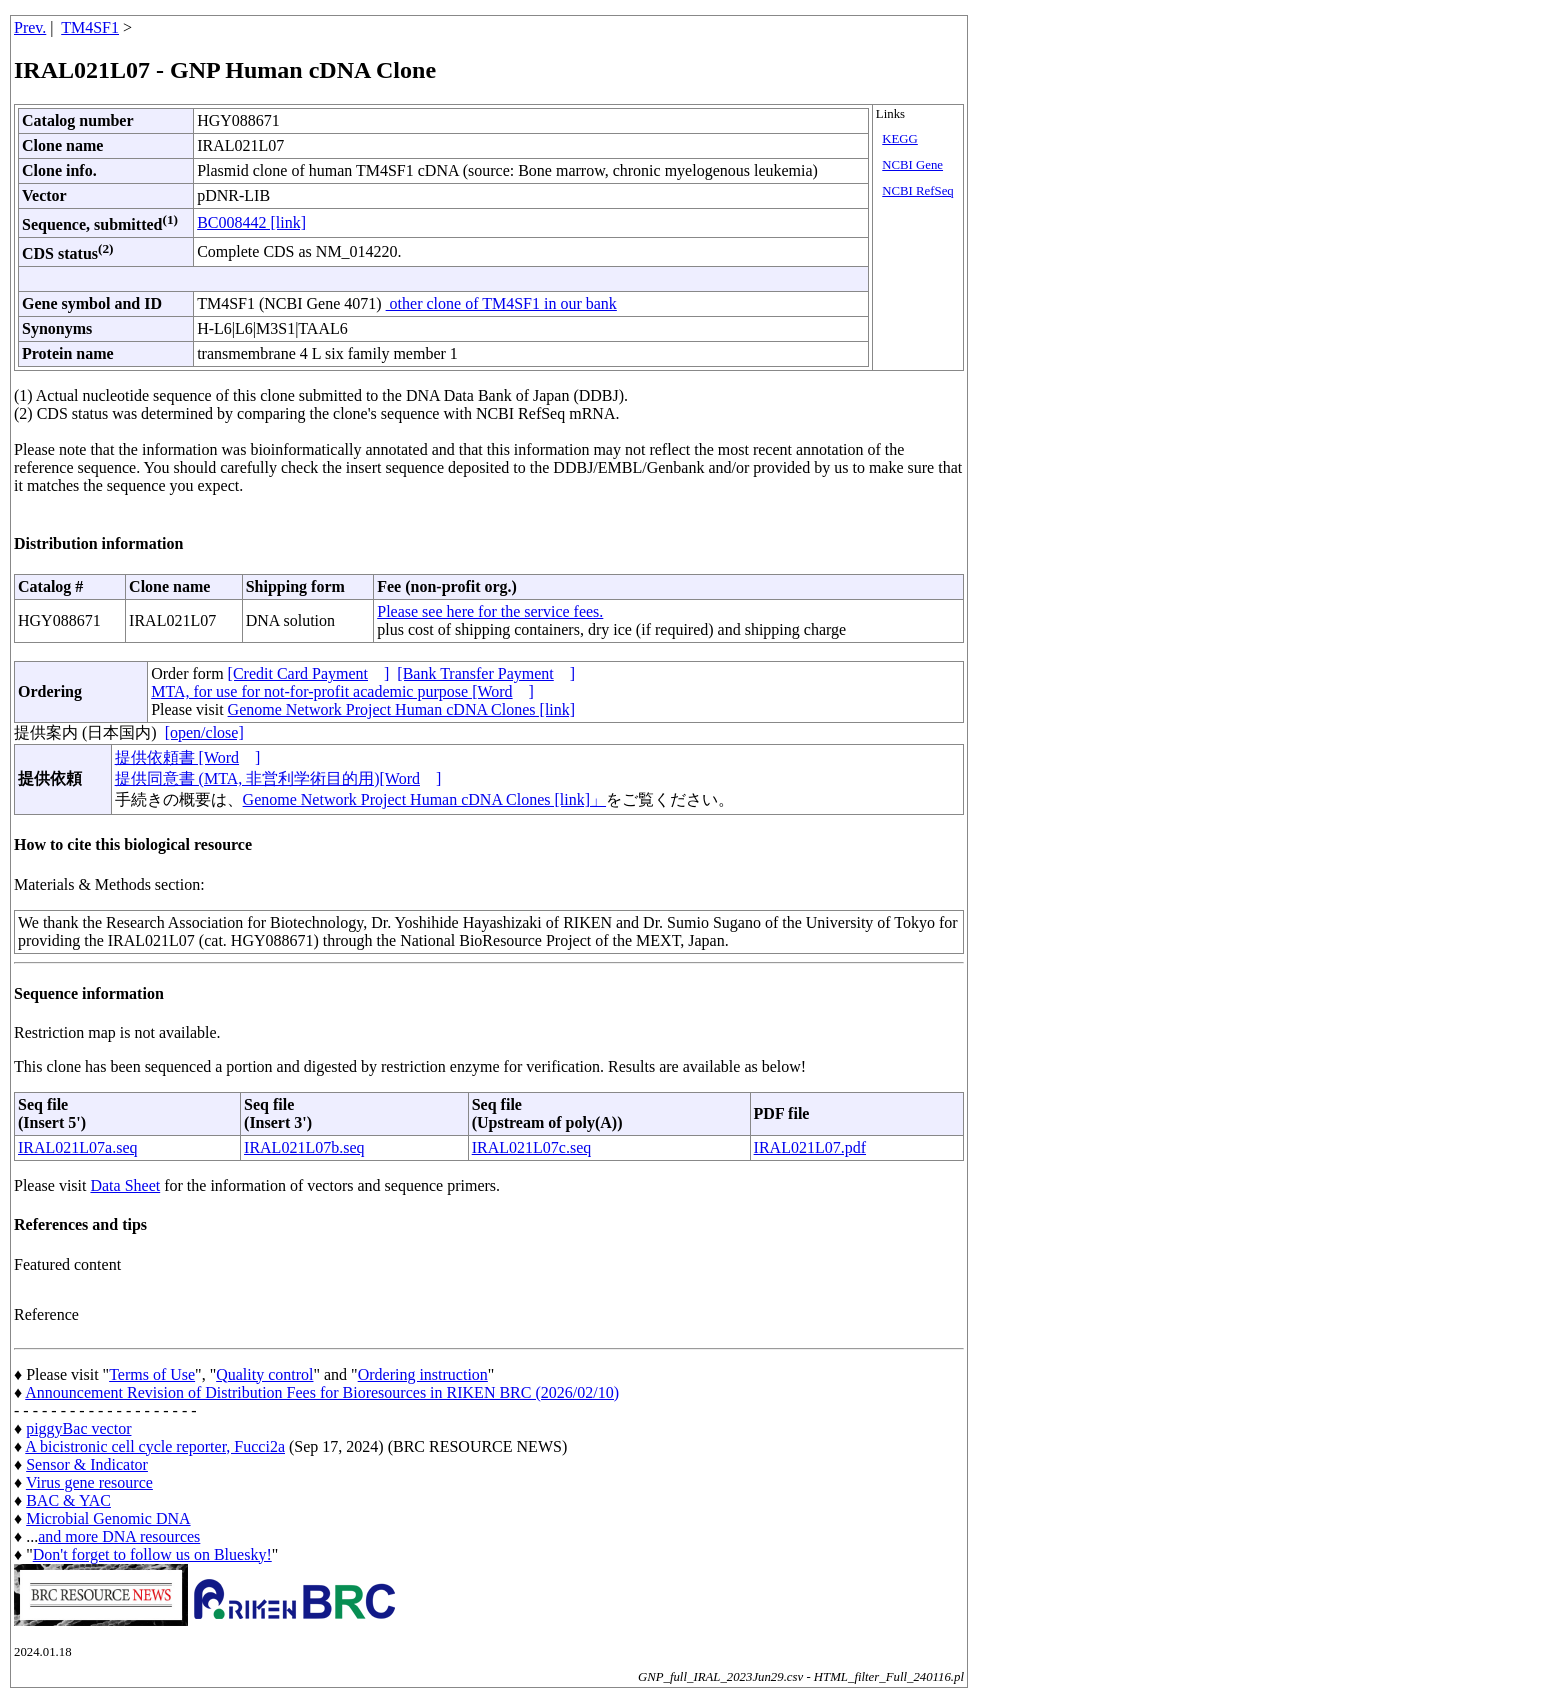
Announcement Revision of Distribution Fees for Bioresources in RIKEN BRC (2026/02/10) (322, 1392)
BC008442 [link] (251, 222)
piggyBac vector (78, 1428)
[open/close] (204, 732)
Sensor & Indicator (87, 1464)
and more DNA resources (119, 1536)
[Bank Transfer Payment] (486, 673)
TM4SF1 (90, 27)
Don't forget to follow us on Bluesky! (152, 1554)
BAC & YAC (68, 1500)
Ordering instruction (423, 1374)
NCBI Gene (912, 165)
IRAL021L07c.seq (532, 1147)
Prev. (30, 27)
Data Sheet (125, 1185)
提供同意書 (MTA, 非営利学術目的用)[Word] (278, 778)
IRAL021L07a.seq (78, 1147)
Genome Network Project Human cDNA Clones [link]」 (424, 799)
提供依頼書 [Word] (188, 757)
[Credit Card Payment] (309, 673)
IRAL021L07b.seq (304, 1147)
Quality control (264, 1374)
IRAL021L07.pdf (810, 1147)
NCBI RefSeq (917, 191)
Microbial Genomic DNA (108, 1518)
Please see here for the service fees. (490, 611)
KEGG (900, 139)
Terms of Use (152, 1374)
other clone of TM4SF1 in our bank (501, 303)
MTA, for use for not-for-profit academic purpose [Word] (342, 691)
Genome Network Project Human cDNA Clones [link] (401, 709)
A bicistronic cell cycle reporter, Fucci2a (155, 1446)
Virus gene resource (89, 1482)
